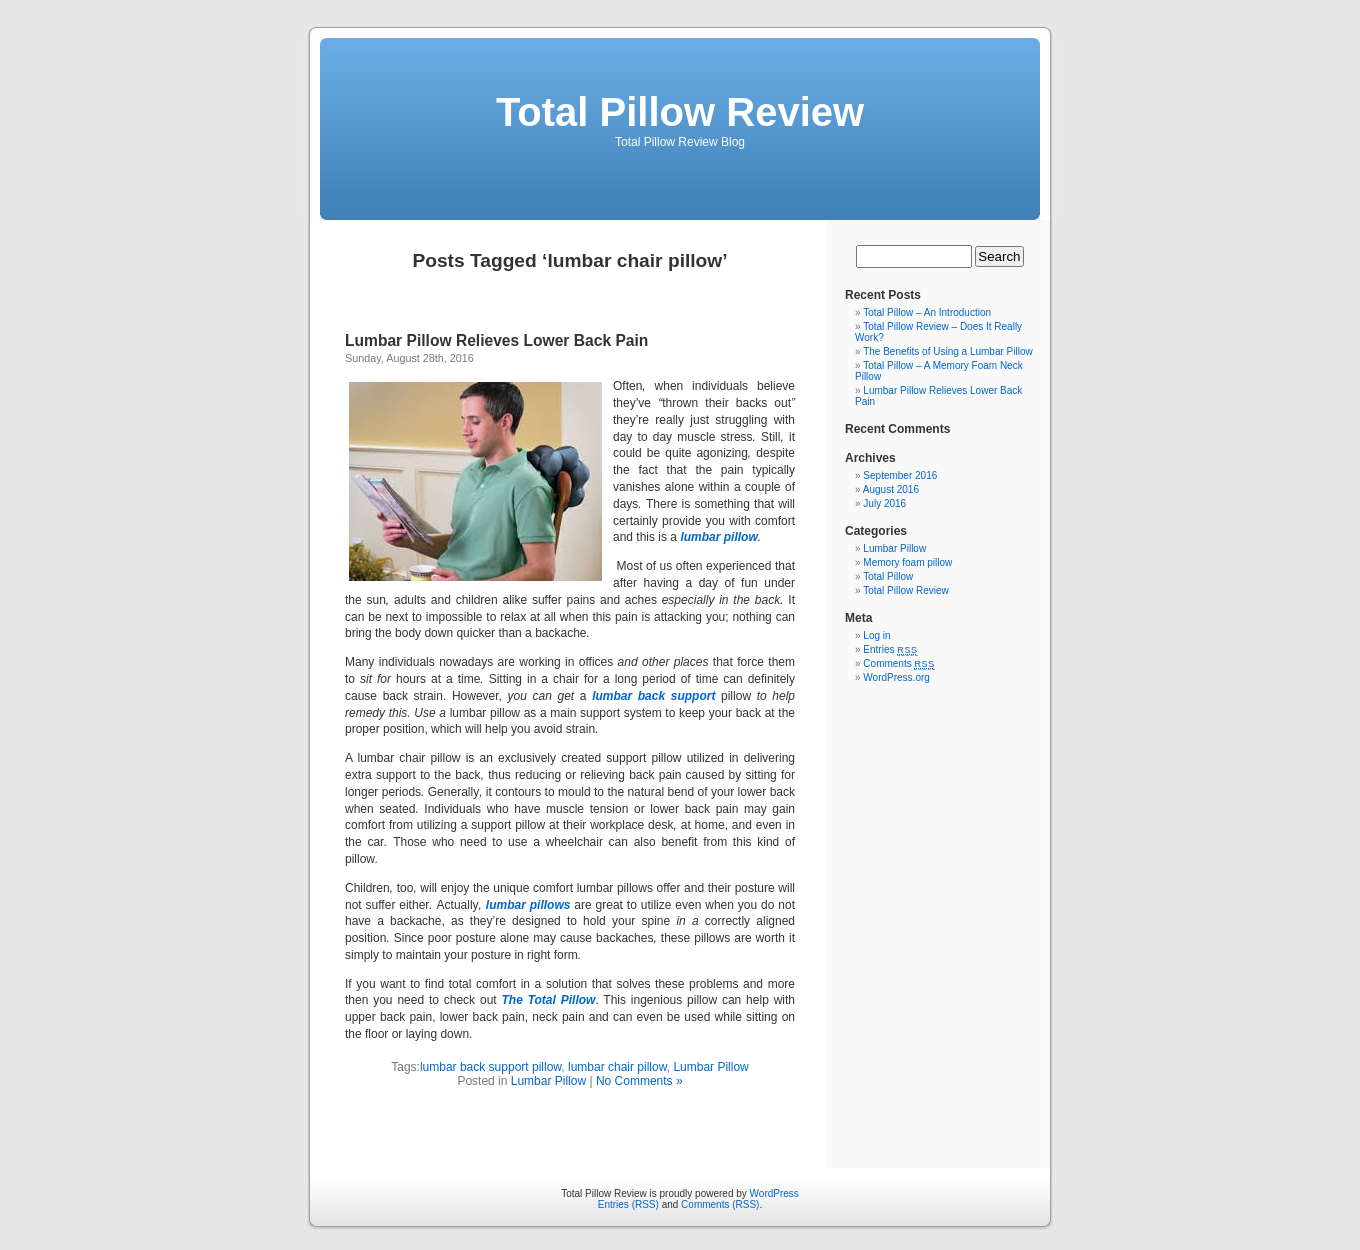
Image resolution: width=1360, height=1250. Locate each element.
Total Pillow (888, 576)
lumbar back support (653, 696)
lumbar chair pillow (617, 1067)
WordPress (774, 1193)
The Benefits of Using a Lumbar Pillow (948, 351)
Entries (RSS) (628, 1204)
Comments (899, 663)
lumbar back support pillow (490, 1067)
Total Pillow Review (680, 112)
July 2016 (884, 503)
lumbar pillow (718, 537)
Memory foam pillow (907, 562)
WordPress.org (896, 677)
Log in (876, 635)
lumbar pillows (528, 905)
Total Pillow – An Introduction (927, 312)
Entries (890, 649)
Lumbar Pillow (710, 1067)
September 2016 (900, 475)
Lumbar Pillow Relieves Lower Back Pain (496, 340)
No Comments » (639, 1081)
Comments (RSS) (720, 1204)
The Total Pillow (548, 1000)
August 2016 (891, 489)
